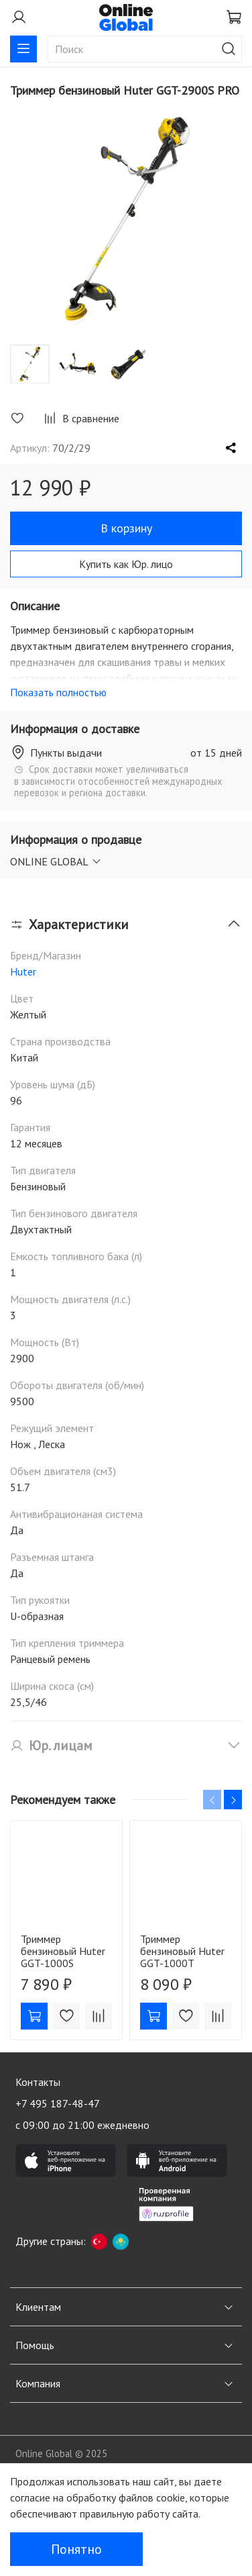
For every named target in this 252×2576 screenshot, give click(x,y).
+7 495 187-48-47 (57, 2103)
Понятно (76, 2549)
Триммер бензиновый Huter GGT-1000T (182, 1951)
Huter (23, 971)
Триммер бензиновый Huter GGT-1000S (63, 1951)
